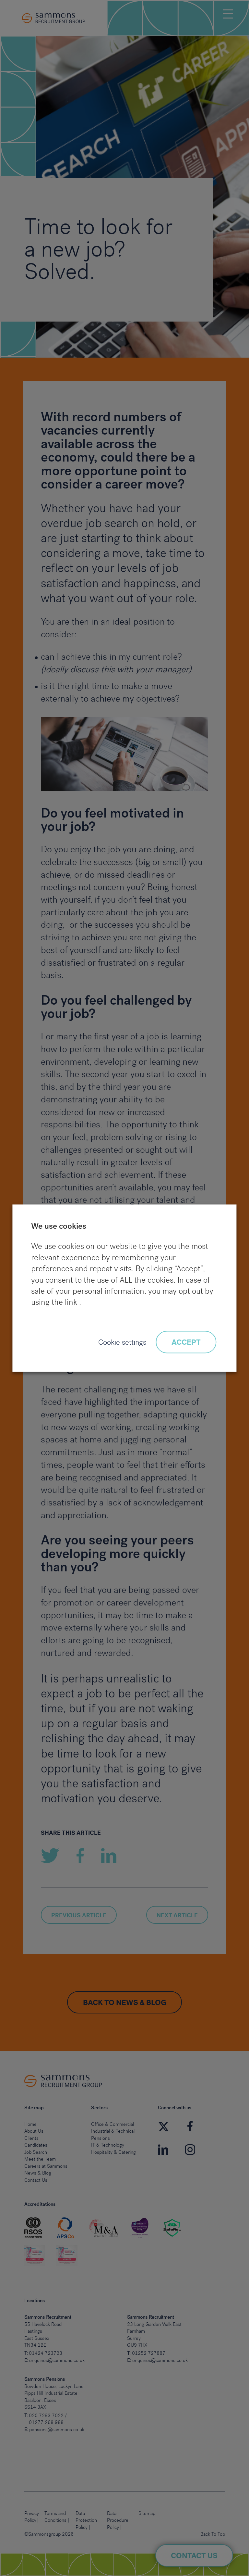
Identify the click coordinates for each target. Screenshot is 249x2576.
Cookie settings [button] (122, 1343)
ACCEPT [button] (186, 1343)
